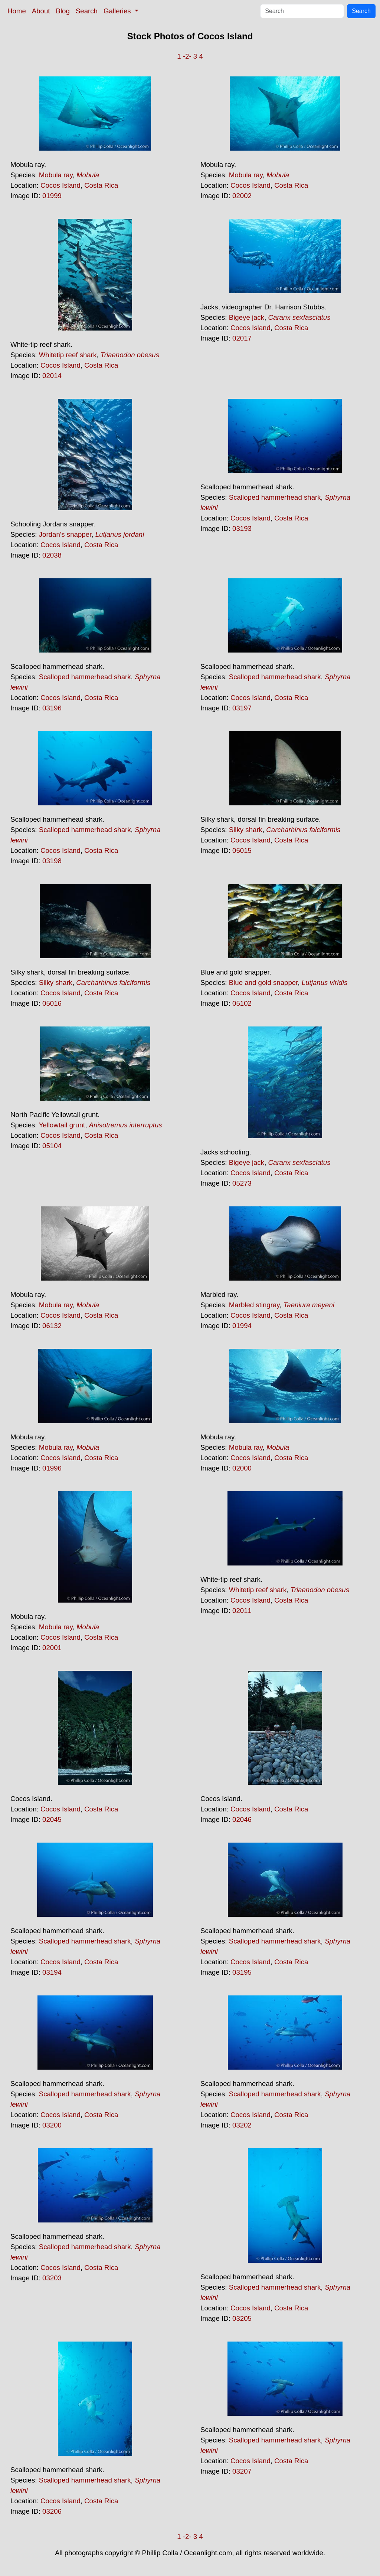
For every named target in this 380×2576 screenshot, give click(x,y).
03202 (242, 2125)
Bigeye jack (246, 317)
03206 (52, 2511)
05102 (242, 1003)
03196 (52, 708)
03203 (52, 2278)
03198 (52, 861)
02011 (242, 1610)
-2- (187, 56)
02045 (52, 1819)
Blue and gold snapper (263, 982)
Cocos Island (60, 185)
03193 (242, 528)
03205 (242, 2318)
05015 (242, 850)
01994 (242, 1326)
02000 (242, 1468)
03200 (52, 2125)
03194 (52, 1972)
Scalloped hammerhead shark (275, 497)
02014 (52, 376)
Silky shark (245, 830)
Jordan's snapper (65, 534)
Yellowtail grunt (62, 1125)
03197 (242, 708)
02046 (242, 1819)
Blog (63, 11)
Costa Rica (101, 185)
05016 (52, 1003)
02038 (52, 555)
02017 (242, 338)
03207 (242, 2471)
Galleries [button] (118, 11)
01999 (52, 196)
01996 (52, 1468)
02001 (52, 1648)
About (41, 11)
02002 (242, 196)
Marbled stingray (254, 1305)
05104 (52, 1146)
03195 (242, 1972)
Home (16, 11)
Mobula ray (56, 175)
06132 (52, 1326)
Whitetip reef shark (68, 355)
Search (87, 11)
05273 (242, 1183)
